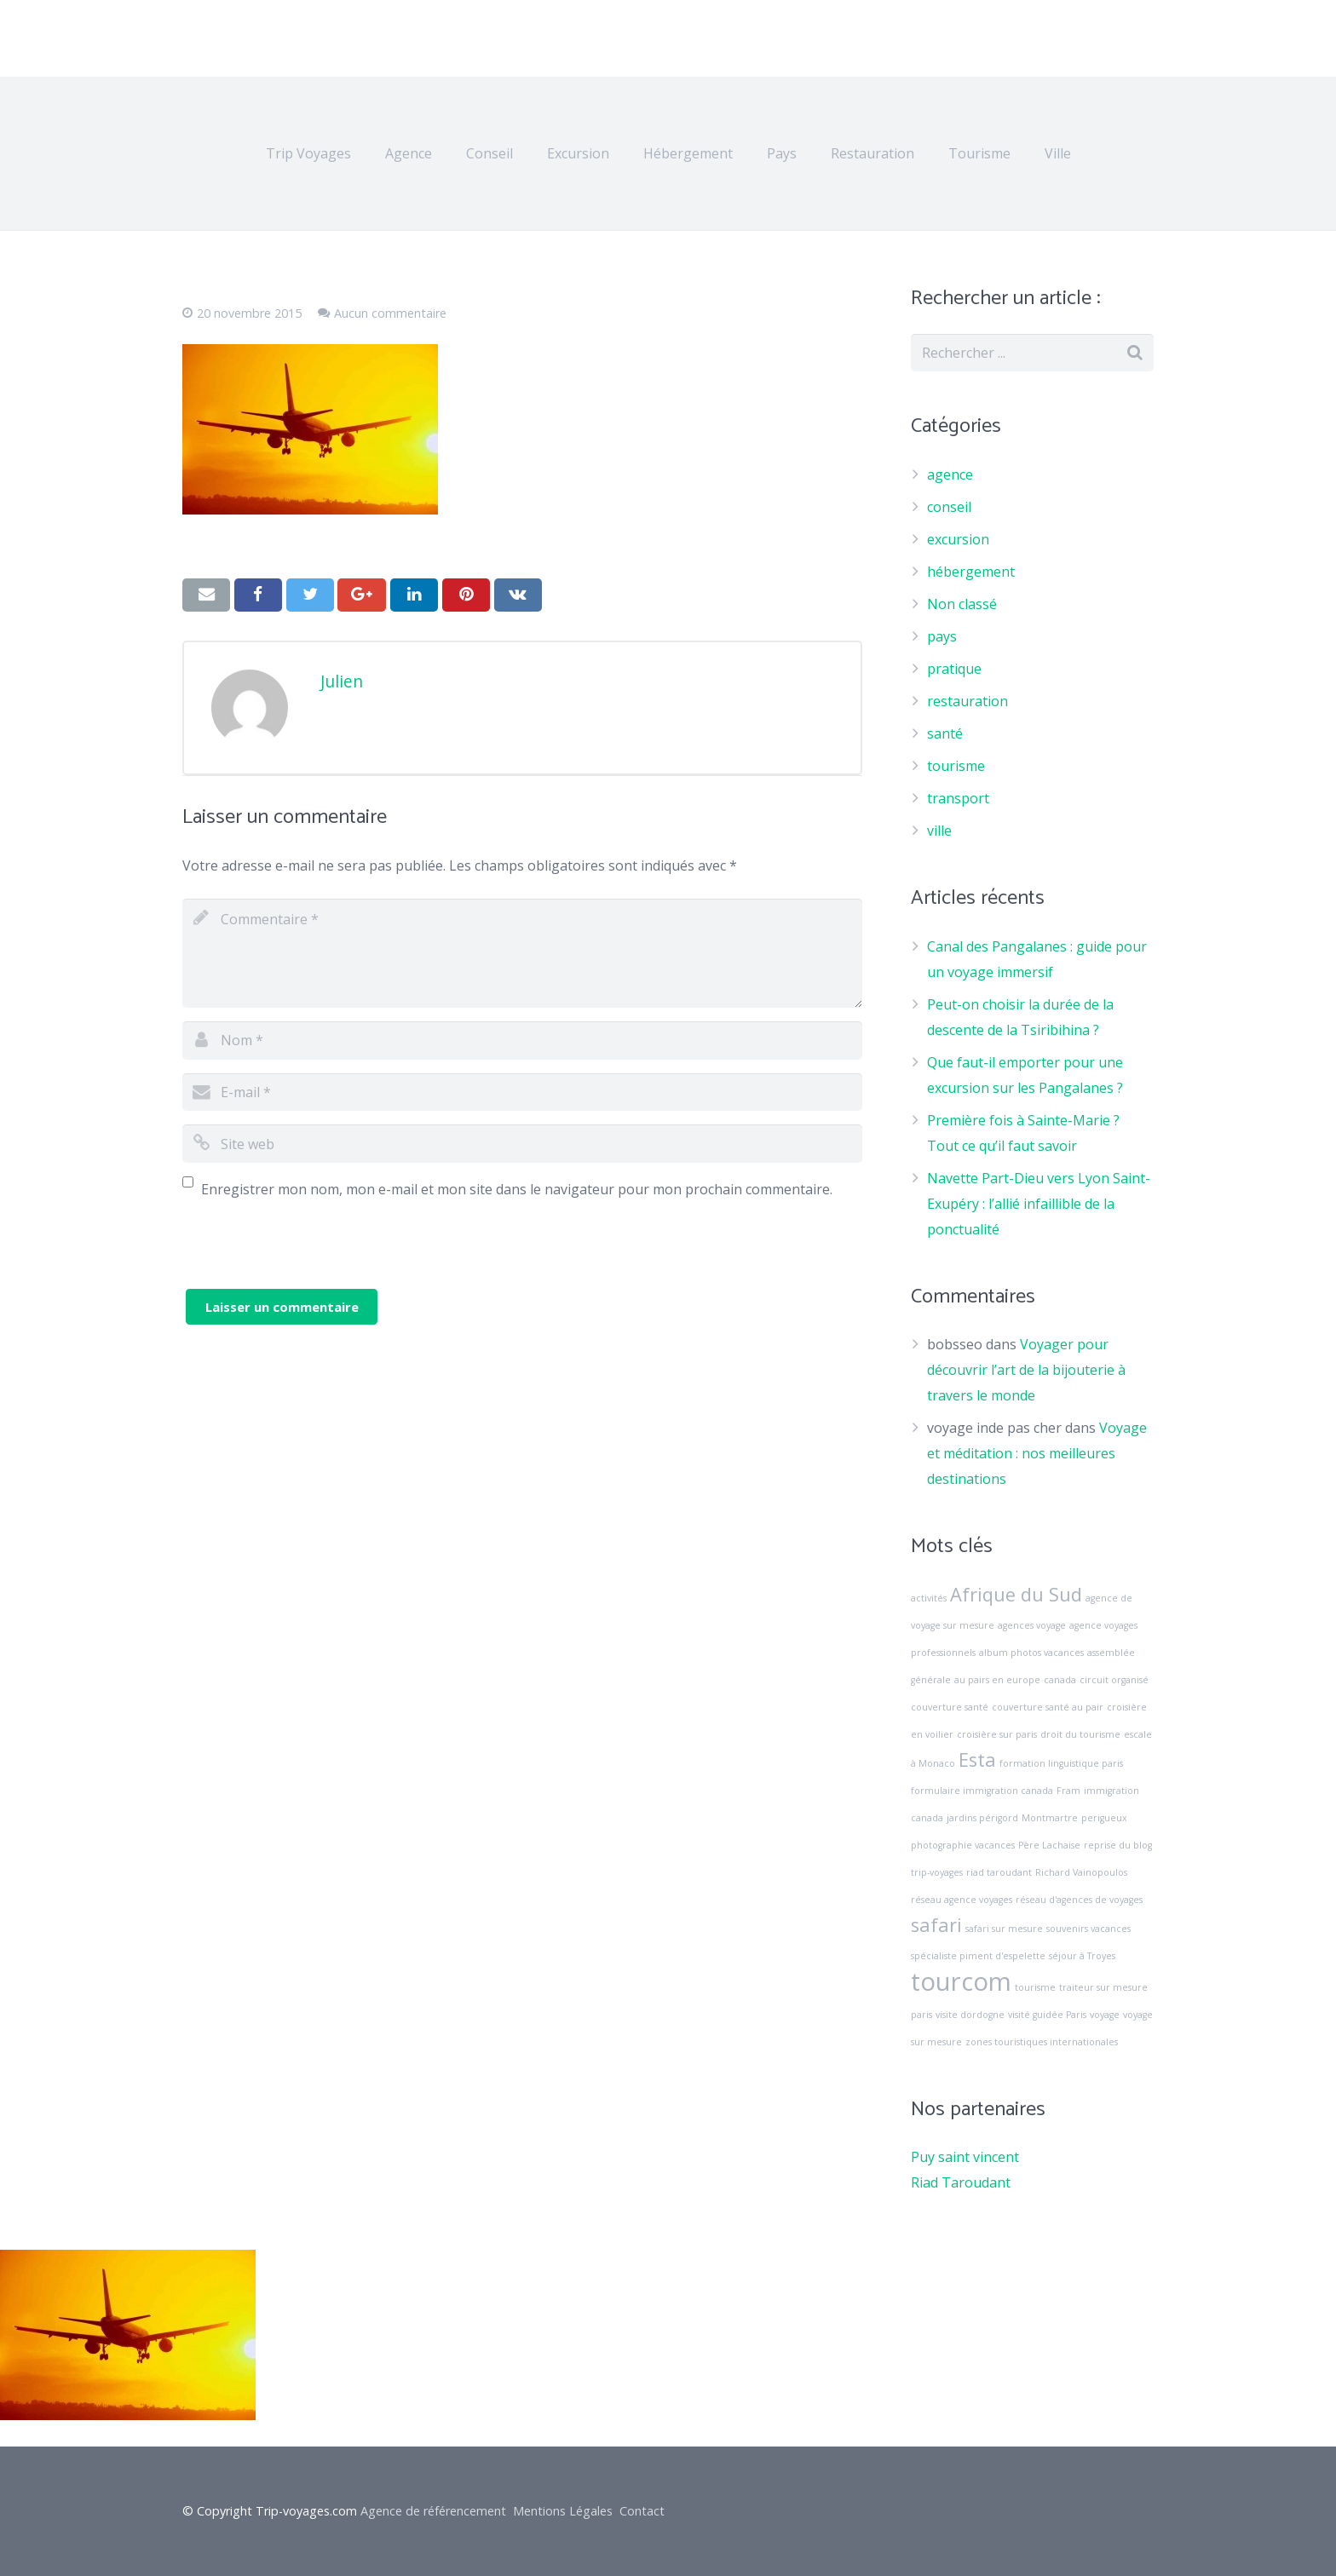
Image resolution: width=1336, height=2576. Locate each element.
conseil (949, 506)
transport (958, 798)
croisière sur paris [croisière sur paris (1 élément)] (997, 1734)
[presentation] (311, 1255)
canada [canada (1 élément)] (1060, 1680)
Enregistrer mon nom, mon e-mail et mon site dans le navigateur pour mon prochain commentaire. (516, 1189)
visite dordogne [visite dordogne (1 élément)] (970, 2015)
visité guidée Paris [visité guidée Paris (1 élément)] (1047, 2015)
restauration (967, 701)
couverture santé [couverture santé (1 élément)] (949, 1707)
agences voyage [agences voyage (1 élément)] (1032, 1625)
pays (942, 636)
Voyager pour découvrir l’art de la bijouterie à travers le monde (1026, 1370)
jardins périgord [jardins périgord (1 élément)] (982, 1818)
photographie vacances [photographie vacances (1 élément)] (963, 1845)
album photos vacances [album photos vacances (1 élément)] (1031, 1653)
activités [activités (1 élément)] (929, 1598)
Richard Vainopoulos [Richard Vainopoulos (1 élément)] (1081, 1872)
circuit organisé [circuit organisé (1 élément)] (1114, 1680)
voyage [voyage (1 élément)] (1105, 2015)
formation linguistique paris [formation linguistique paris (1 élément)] (1061, 1763)
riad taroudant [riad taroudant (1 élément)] (999, 1872)
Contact (642, 2511)
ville (939, 830)
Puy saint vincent (965, 2157)
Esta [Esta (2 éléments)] (977, 1759)
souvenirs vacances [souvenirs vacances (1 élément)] (1088, 1929)
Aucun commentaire (390, 313)
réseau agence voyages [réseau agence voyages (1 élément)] (961, 1900)
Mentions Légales (563, 2511)
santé (945, 733)
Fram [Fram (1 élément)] (1068, 1791)
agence (950, 474)
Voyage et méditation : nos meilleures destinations (1037, 1453)
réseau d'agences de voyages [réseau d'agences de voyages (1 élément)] (1079, 1900)
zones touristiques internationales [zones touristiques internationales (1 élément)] (1041, 2042)
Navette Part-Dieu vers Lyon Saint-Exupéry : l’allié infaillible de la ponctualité (1038, 1204)
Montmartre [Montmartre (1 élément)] (1050, 1818)
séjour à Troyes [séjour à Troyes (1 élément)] (1082, 1956)
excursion (958, 539)
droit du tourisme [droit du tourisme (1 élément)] (1080, 1734)
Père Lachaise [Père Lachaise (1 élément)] (1049, 1845)
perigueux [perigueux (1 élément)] (1104, 1818)
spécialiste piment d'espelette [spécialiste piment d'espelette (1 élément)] (978, 1956)
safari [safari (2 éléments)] (936, 1924)
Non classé (962, 604)
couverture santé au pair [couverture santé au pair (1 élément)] (1047, 1707)
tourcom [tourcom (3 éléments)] (961, 1981)
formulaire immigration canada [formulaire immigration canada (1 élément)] (982, 1791)
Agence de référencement (433, 2511)
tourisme (956, 765)
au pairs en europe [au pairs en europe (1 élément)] (997, 1680)
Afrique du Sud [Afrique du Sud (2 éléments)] (1016, 1594)
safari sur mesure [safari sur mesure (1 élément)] (1004, 1929)
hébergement (971, 571)
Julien (341, 681)
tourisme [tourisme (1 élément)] (1035, 1987)
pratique (954, 668)
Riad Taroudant (961, 2182)
